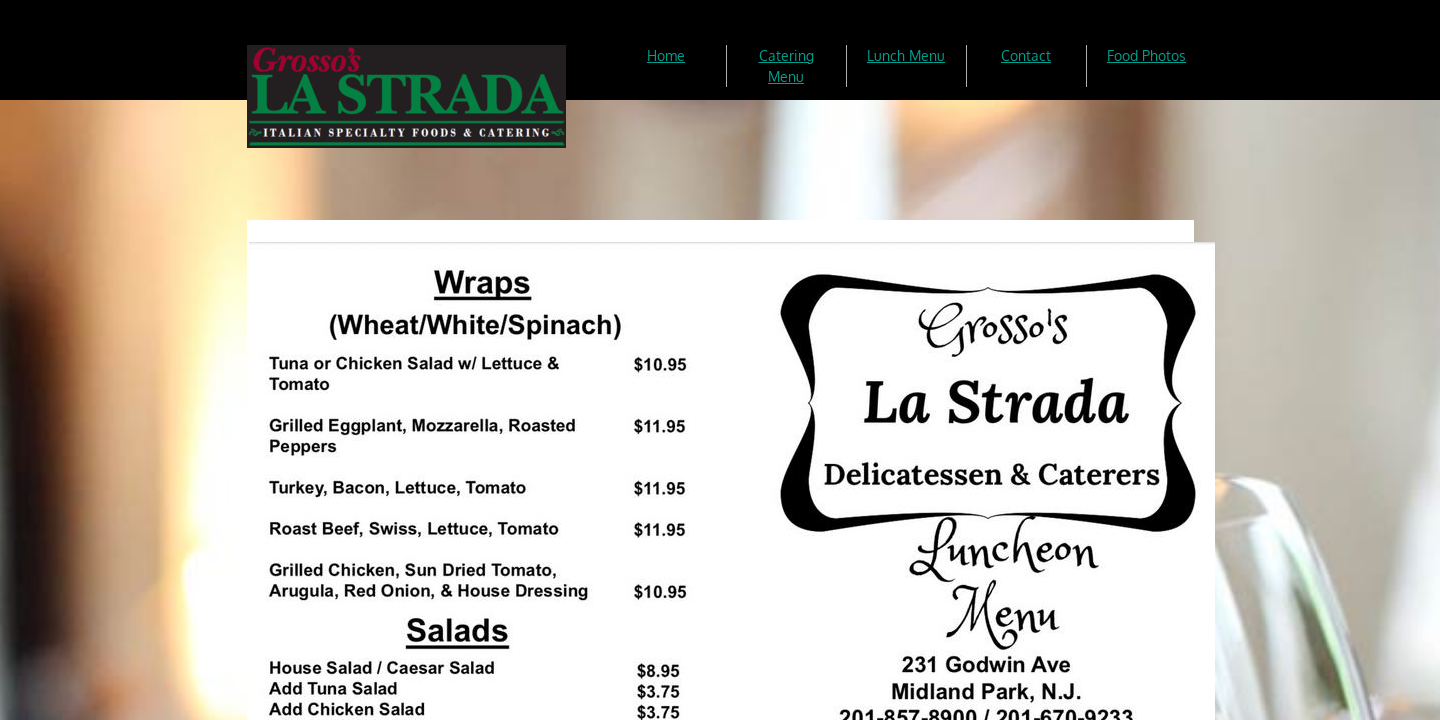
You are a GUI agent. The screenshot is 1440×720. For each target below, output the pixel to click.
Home (666, 55)
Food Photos (1146, 55)
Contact (1026, 55)
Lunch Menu (906, 55)
